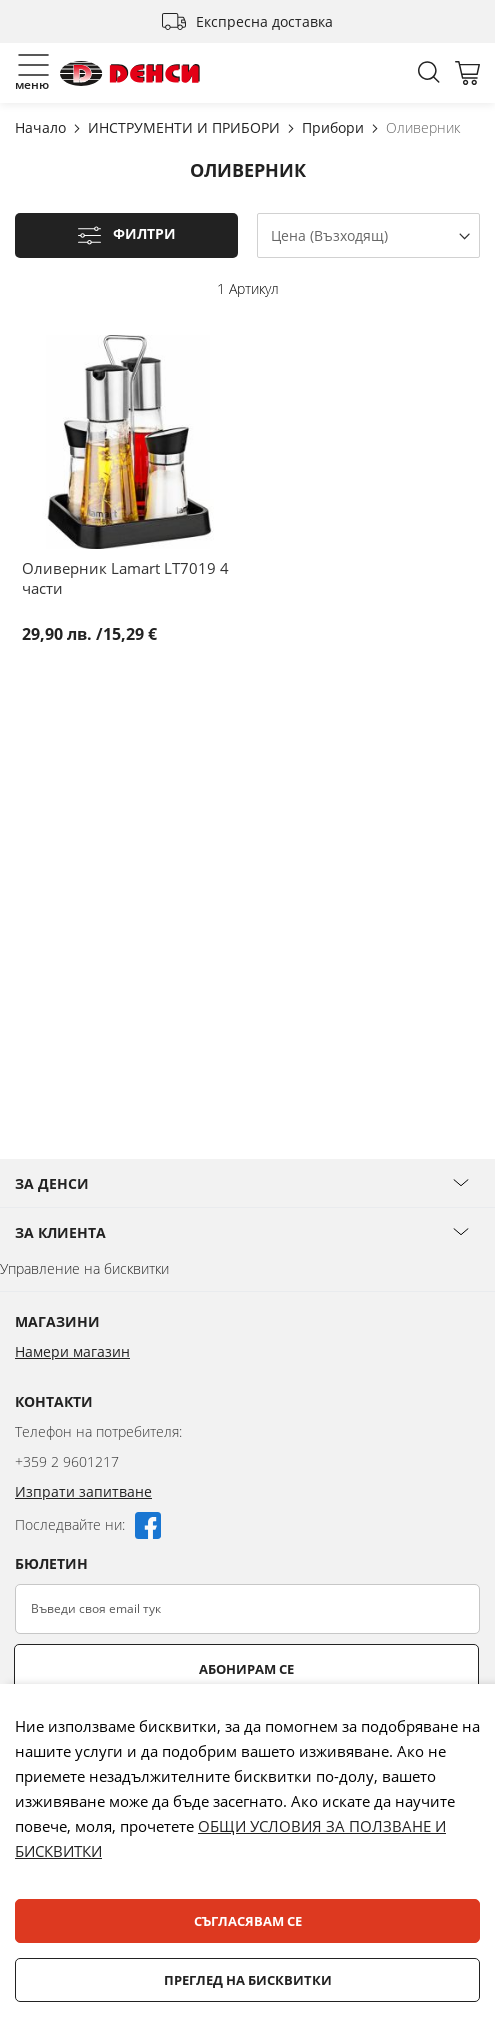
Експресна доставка (264, 21)
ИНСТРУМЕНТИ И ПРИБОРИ (186, 127)
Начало (42, 127)
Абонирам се (246, 1669)
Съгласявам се (248, 1921)
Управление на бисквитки (84, 1268)
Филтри (144, 234)
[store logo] (130, 73)
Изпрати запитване (83, 1491)
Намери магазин (72, 1351)
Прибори (335, 127)
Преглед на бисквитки (248, 1980)
